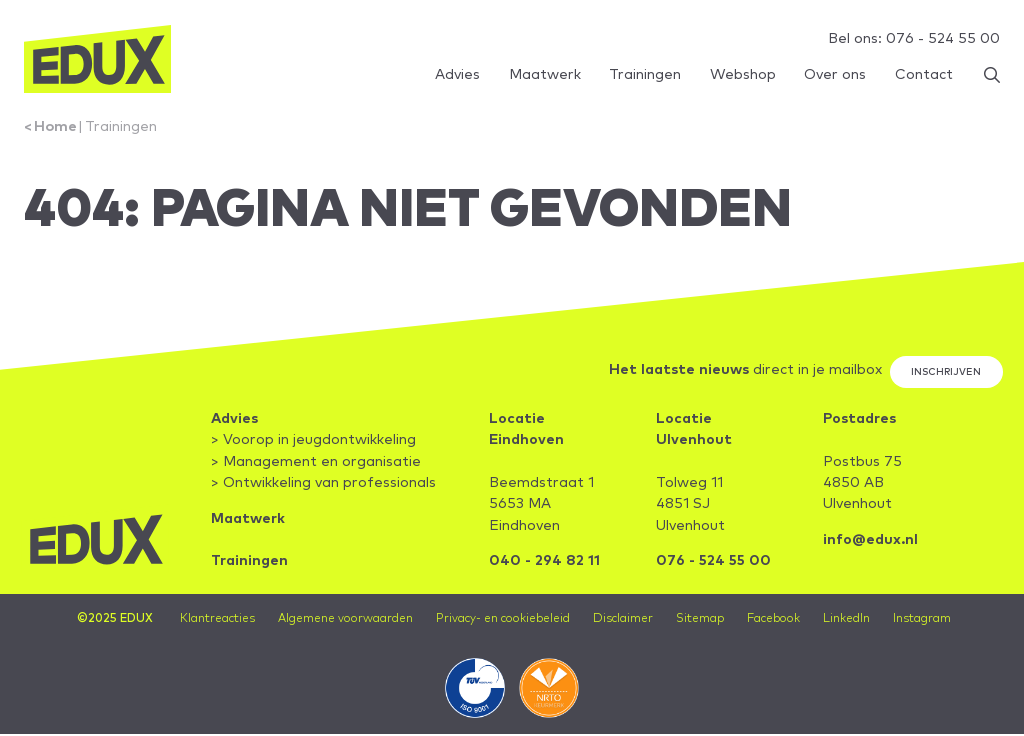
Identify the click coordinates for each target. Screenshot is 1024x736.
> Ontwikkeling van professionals (324, 484)
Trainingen (121, 127)
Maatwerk (249, 520)
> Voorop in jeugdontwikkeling (314, 441)
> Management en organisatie (317, 463)
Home (55, 127)
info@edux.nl (870, 541)
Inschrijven (946, 372)
